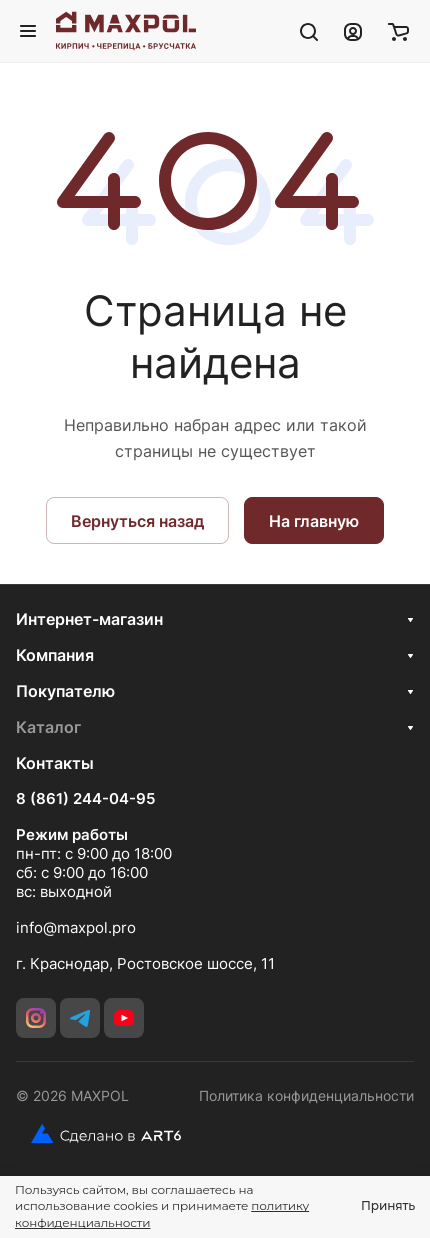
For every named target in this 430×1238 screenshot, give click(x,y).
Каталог (48, 727)
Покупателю (65, 691)
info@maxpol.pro (76, 927)
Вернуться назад (137, 521)
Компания (55, 655)
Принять (388, 1205)
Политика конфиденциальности (306, 1095)
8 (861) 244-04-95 (85, 799)
